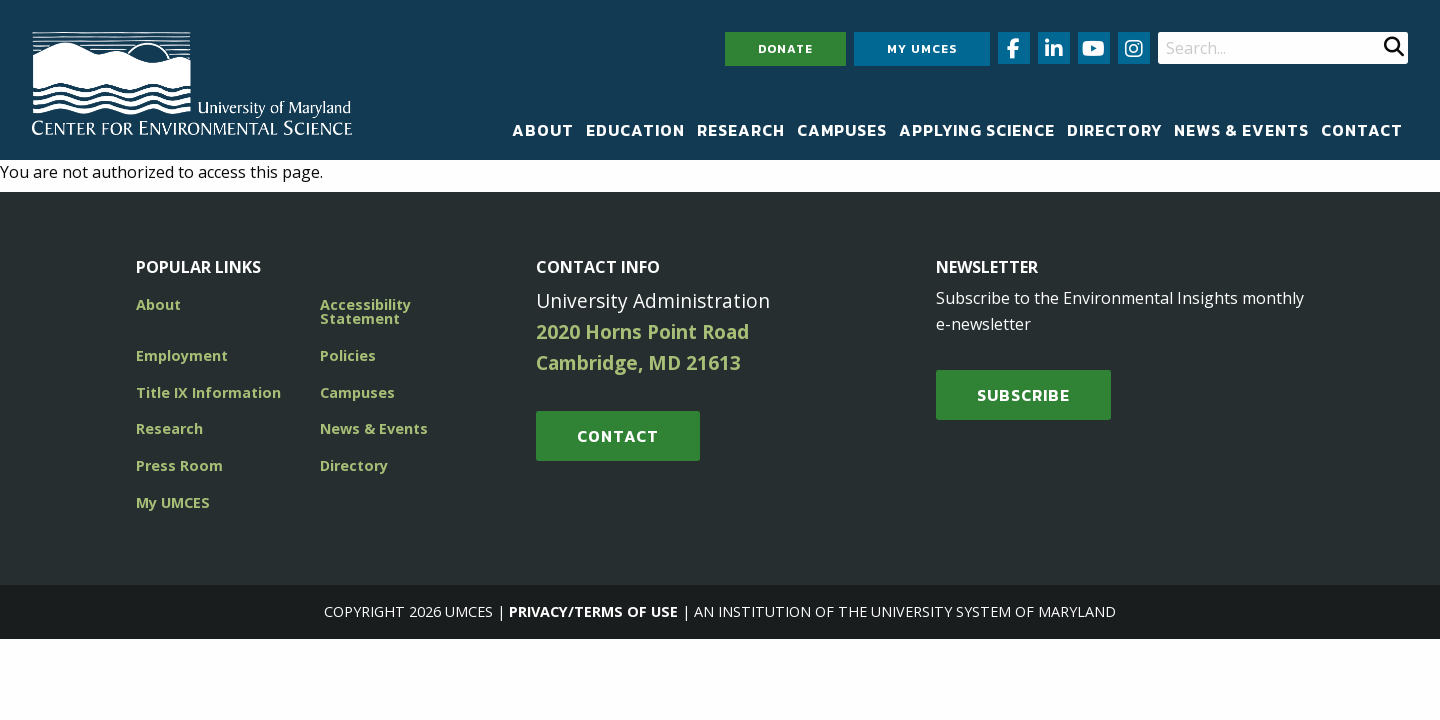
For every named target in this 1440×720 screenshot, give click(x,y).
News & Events (1241, 130)
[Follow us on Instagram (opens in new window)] (1134, 48)
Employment (182, 355)
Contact (1362, 130)
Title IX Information (208, 392)
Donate (785, 49)
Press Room (179, 465)
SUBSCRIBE (1023, 395)
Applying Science (977, 130)
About (543, 130)
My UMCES (922, 49)
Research (741, 130)
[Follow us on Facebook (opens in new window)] (1014, 48)
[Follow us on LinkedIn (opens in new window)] (1054, 48)
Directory (1114, 130)
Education (635, 130)
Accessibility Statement (365, 311)
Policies (348, 355)
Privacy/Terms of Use (593, 611)
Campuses (842, 130)
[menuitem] (543, 130)
